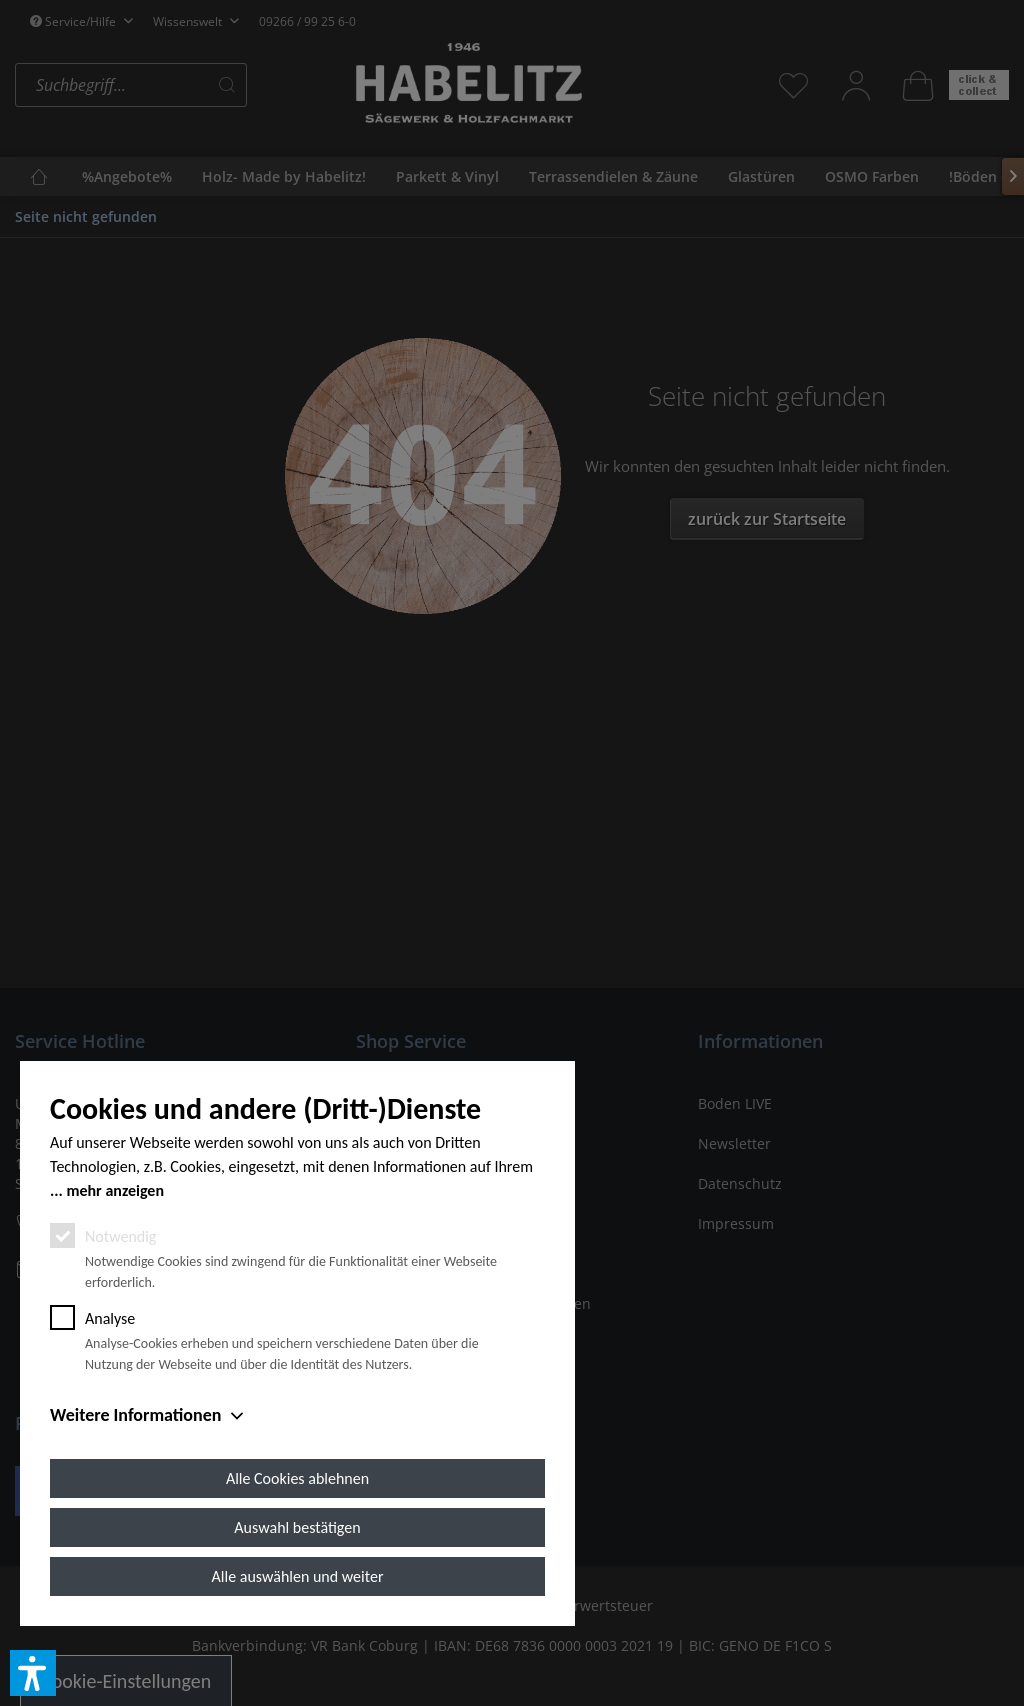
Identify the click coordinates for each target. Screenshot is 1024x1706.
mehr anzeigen (115, 1190)
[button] (33, 1673)
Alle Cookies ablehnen (297, 1478)
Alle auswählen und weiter (298, 1576)
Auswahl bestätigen (297, 1527)
